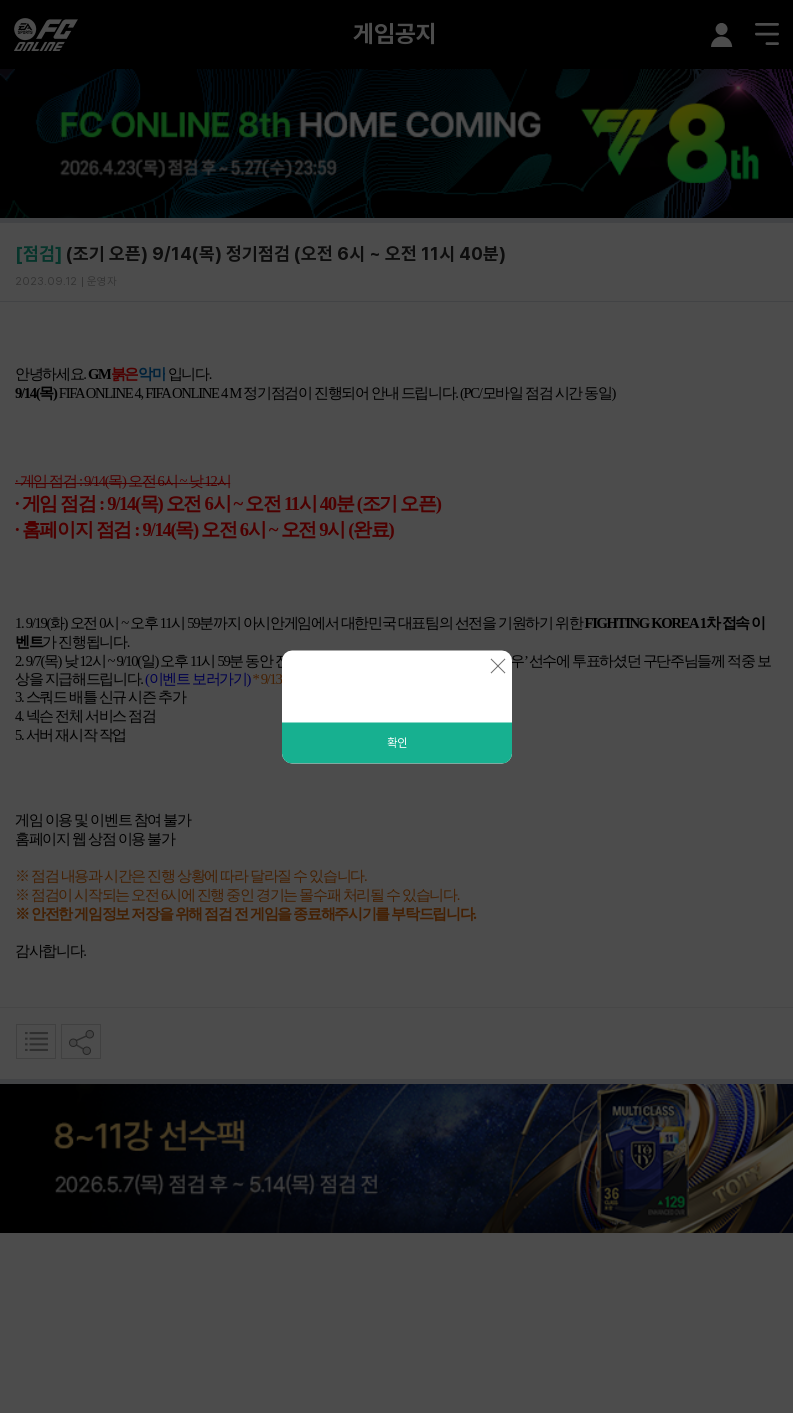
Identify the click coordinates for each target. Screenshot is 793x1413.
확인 (397, 742)
